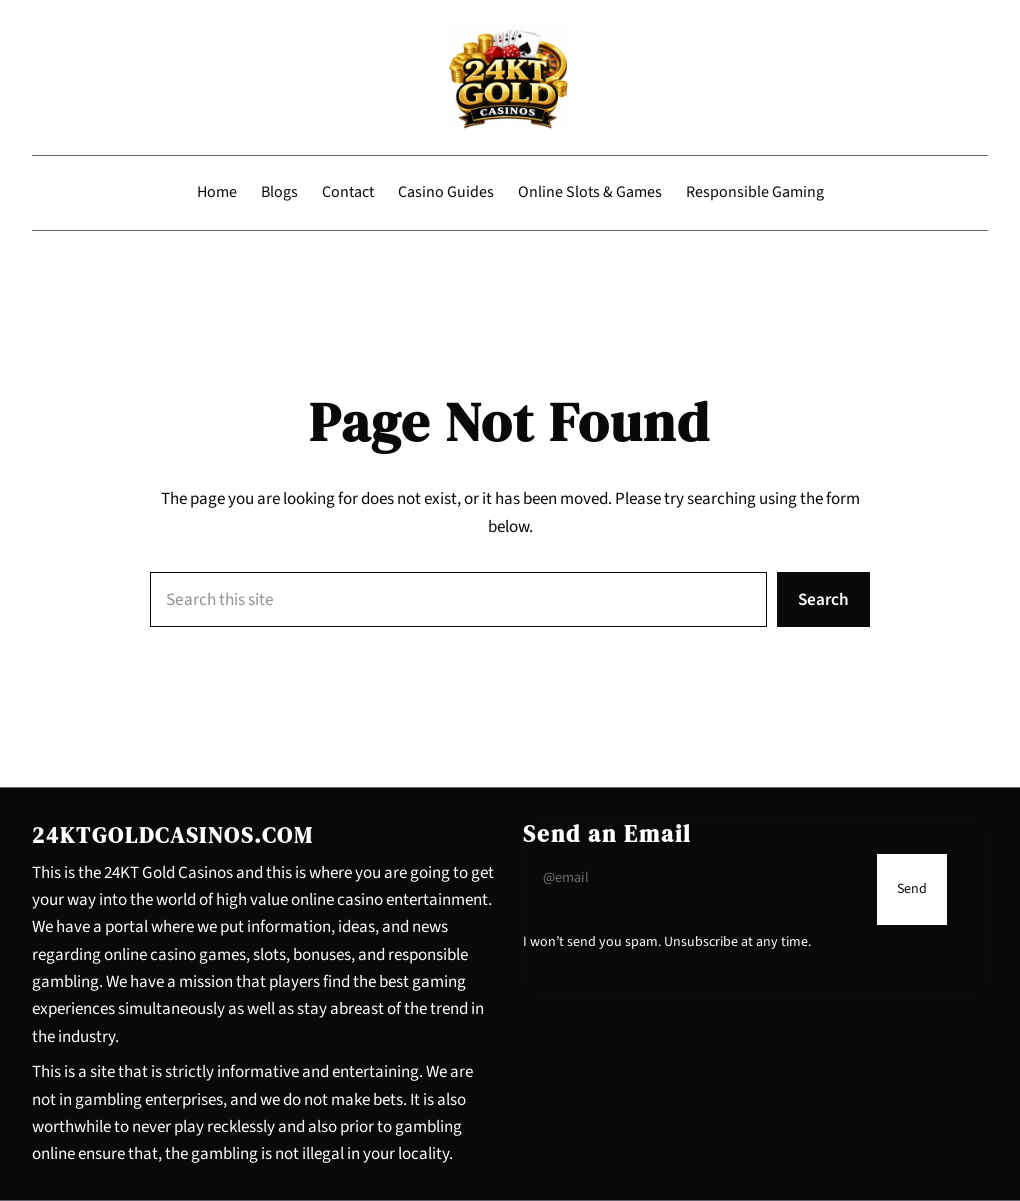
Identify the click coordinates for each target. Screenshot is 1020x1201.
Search (823, 599)
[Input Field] (695, 877)
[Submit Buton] (912, 889)
